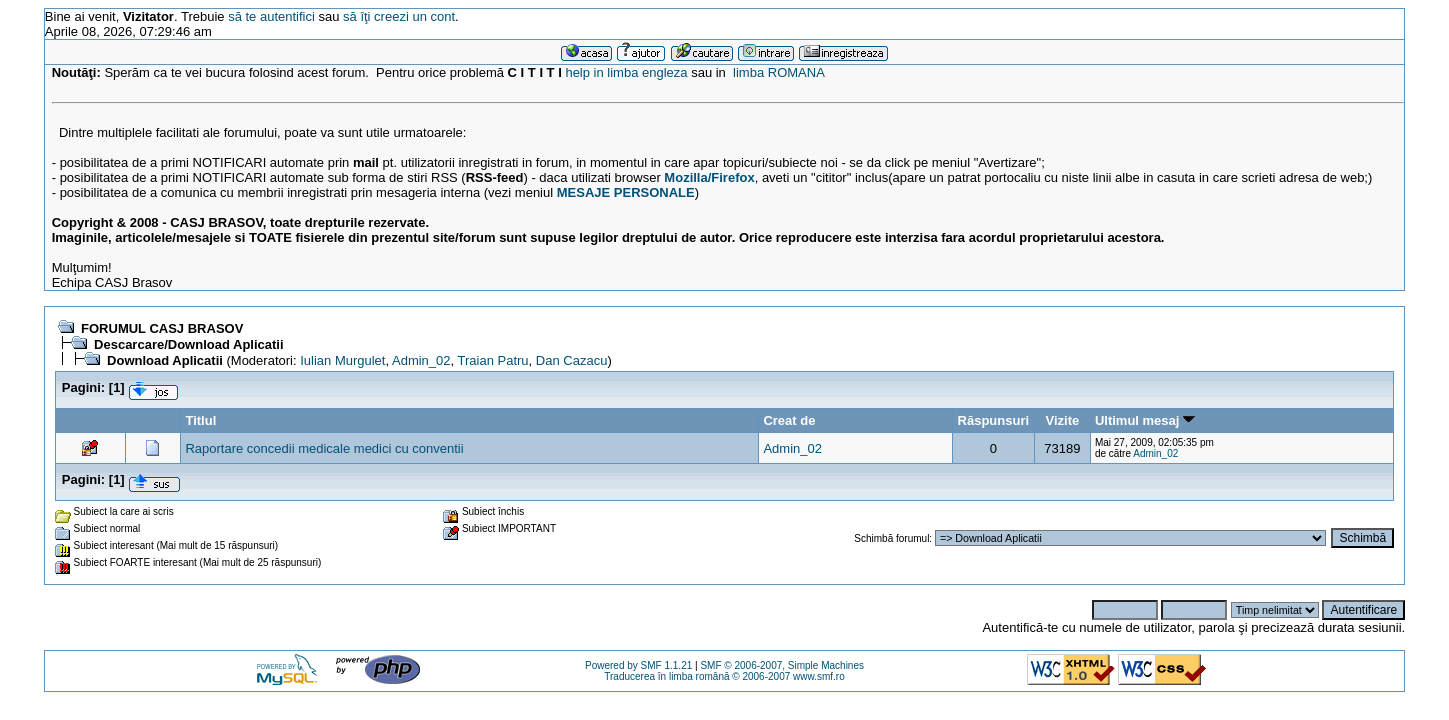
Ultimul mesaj (1145, 420)
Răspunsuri (994, 420)
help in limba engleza (626, 72)
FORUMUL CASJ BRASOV (162, 328)
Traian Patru (493, 360)
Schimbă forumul (891, 538)
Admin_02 (421, 360)
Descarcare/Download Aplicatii (189, 344)
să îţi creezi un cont (399, 16)
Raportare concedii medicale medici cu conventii (324, 448)
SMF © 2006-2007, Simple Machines (782, 665)
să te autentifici (271, 16)
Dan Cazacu (572, 360)
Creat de (789, 420)
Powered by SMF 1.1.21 (638, 665)
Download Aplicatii (166, 360)
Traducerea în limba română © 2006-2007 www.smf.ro (724, 676)
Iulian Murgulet (342, 360)
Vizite (1063, 420)
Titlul (200, 420)
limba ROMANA (779, 72)
